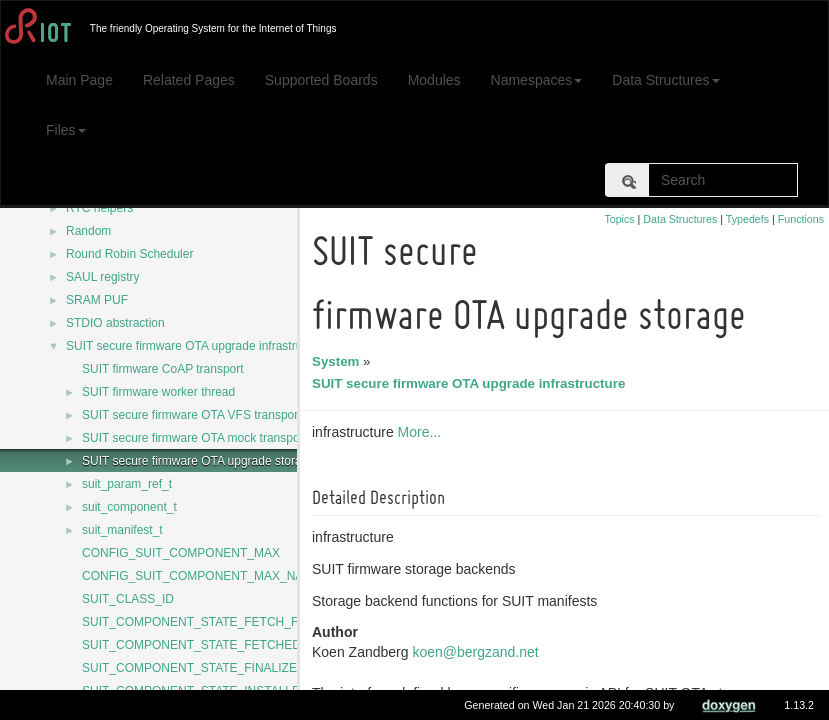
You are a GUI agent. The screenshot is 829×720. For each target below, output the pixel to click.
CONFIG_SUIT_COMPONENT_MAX (181, 553)
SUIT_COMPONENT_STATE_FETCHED (191, 645)
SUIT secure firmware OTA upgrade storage (198, 461)
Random (88, 231)
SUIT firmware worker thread (158, 392)
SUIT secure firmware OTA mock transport (194, 438)
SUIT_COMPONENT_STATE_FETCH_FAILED (207, 622)
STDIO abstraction (115, 323)
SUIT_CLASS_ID (128, 599)
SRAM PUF (97, 300)
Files (66, 130)
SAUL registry (103, 277)
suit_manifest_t (122, 530)
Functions (801, 219)
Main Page (79, 80)
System (338, 361)
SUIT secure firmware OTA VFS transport (192, 415)
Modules (434, 80)
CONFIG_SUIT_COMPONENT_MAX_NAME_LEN (216, 576)
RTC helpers (99, 208)
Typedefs (747, 219)
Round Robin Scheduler (129, 254)
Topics (619, 219)
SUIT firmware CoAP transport (163, 369)
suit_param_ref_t (127, 484)
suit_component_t (129, 507)
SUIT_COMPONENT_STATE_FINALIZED (194, 668)
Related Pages (189, 80)
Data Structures (665, 80)
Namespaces (537, 80)
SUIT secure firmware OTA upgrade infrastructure (197, 346)
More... (423, 432)
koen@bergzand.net (478, 652)
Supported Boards (321, 80)
